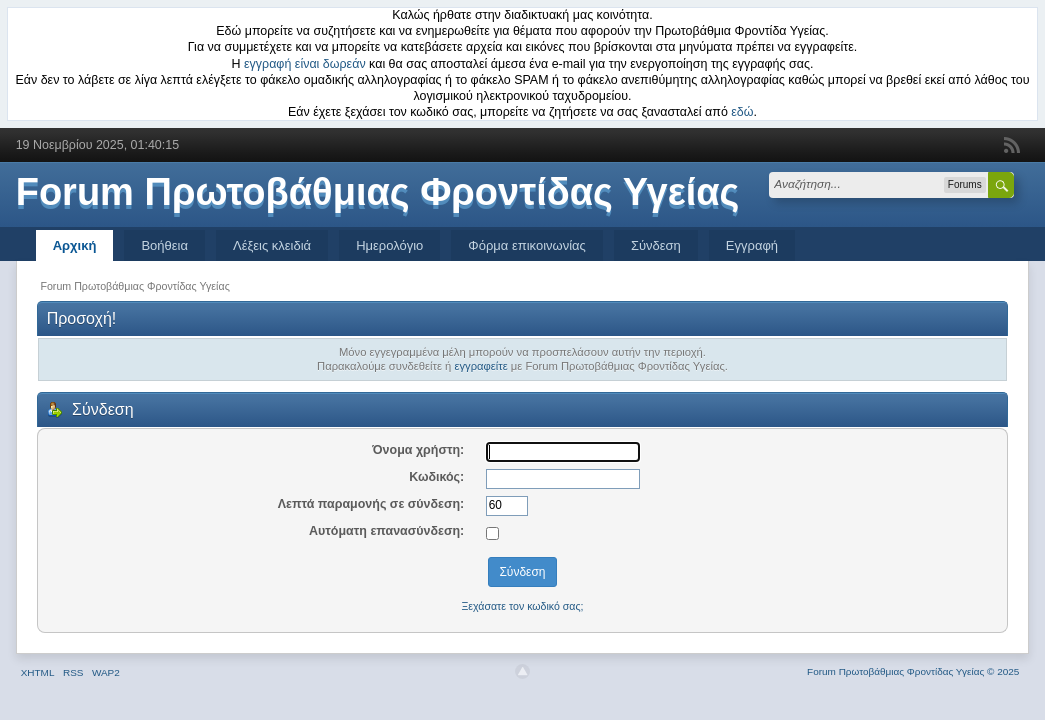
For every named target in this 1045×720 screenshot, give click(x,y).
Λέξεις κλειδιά (272, 245)
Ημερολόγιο (389, 245)
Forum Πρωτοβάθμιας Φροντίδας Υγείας (378, 192)
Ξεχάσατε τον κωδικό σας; (522, 606)
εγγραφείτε (480, 366)
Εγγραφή (752, 245)
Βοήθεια (164, 245)
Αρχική (75, 245)
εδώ (742, 112)
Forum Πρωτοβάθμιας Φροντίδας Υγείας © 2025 (913, 671)
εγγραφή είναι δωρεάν (305, 64)
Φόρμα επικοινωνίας (527, 245)
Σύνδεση (656, 245)
